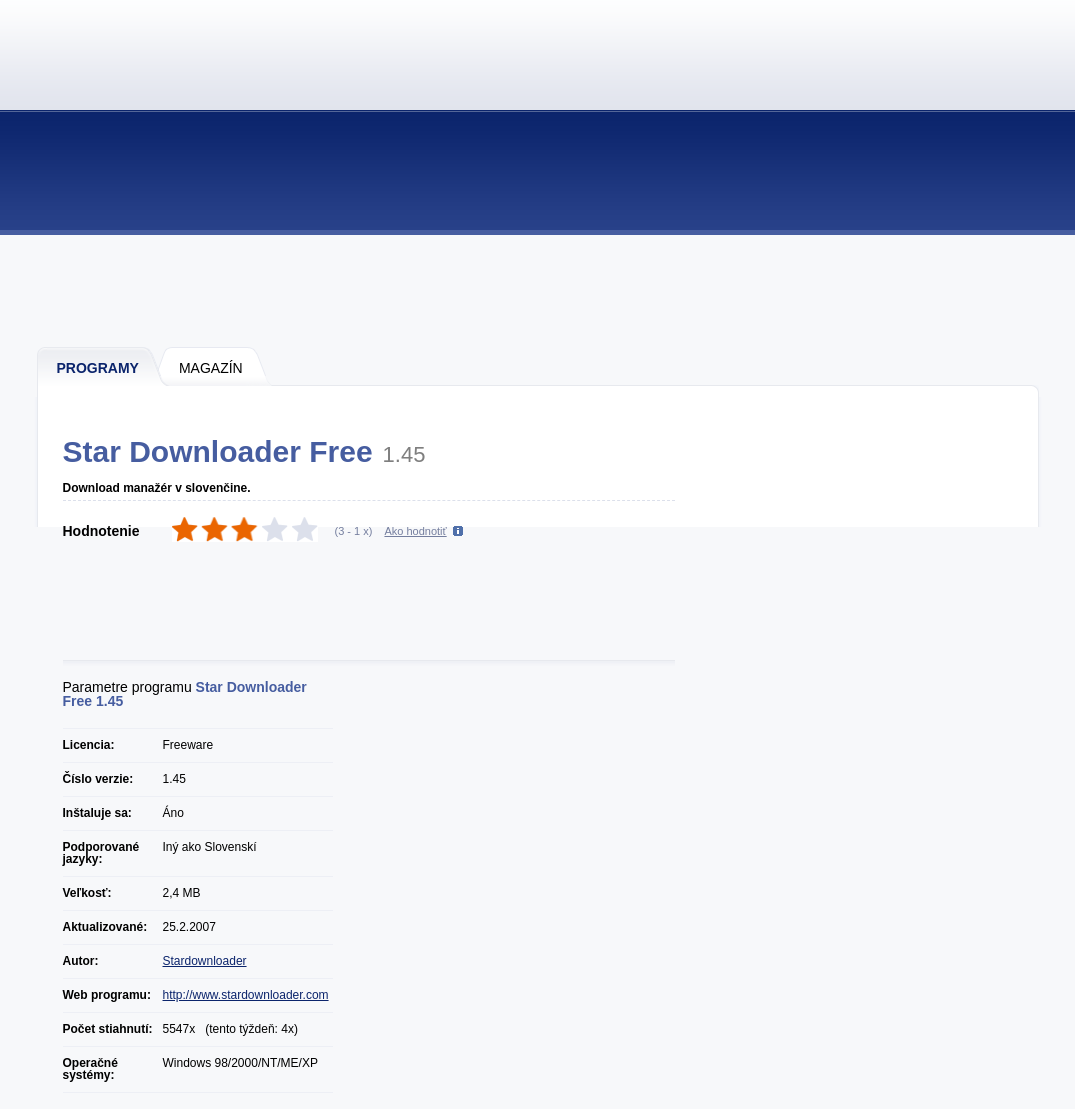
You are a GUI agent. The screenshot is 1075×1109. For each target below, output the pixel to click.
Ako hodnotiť (415, 531)
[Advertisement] (539, 290)
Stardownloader (205, 961)
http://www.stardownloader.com (246, 995)
